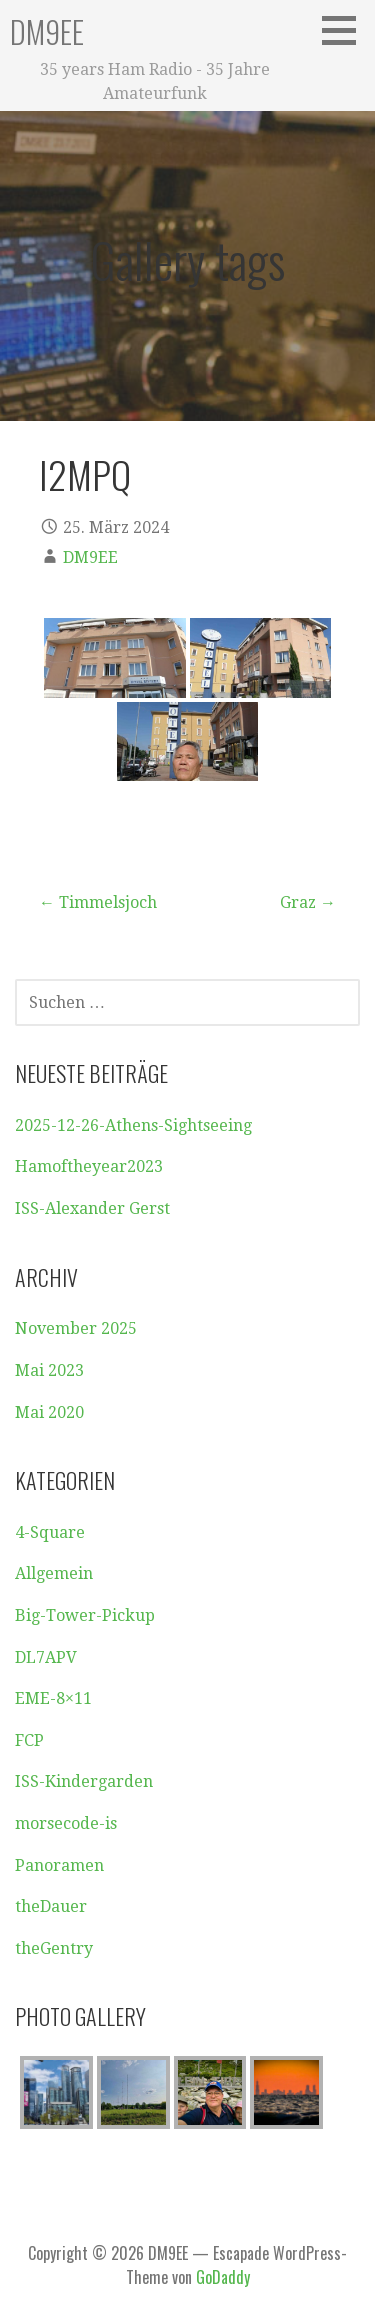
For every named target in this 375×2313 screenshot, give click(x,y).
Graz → (308, 902)
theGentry (54, 1948)
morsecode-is (66, 1823)
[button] (346, 30)
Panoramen (59, 1865)
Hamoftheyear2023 (89, 1166)
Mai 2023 (49, 1370)
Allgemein (54, 1573)
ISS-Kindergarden (84, 1781)
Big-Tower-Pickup (85, 1615)
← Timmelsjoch (98, 902)
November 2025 (76, 1328)
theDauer (51, 1906)
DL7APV (46, 1657)
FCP (29, 1740)
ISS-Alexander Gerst (92, 1208)
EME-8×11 (53, 1698)
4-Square (50, 1532)
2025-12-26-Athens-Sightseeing (133, 1125)
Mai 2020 (49, 1412)
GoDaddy (223, 2277)
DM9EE (47, 31)
